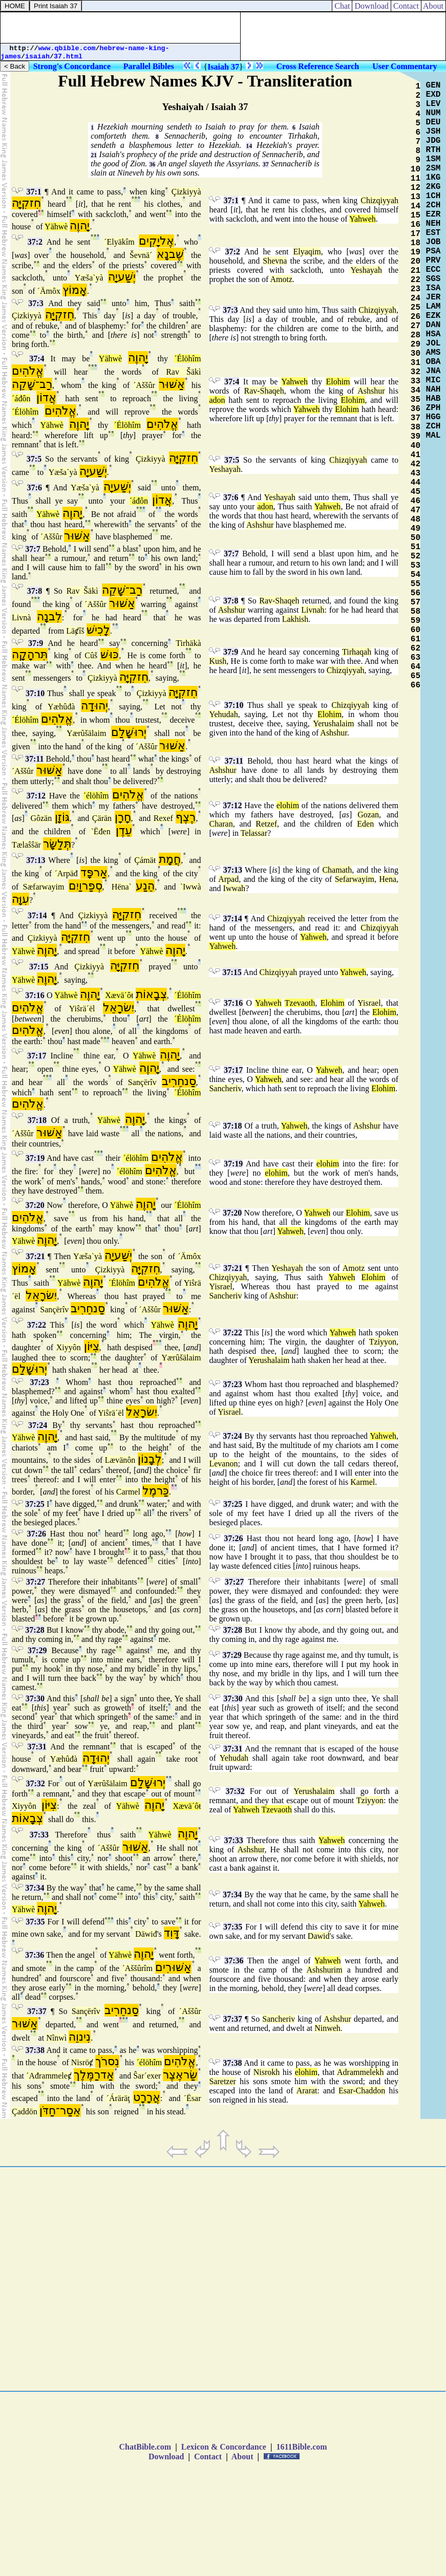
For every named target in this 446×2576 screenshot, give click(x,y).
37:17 (36, 1055)
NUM (433, 113)
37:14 (37, 915)
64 (415, 667)
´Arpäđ (65, 873)
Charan (220, 823)
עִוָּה (20, 899)
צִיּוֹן (91, 1346)
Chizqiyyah (379, 200)
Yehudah (223, 714)
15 (415, 215)
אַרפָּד (94, 872)
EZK (433, 315)
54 (415, 574)
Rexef (163, 818)
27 (415, 326)
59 (415, 620)
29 (415, 344)
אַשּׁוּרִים (173, 1967)
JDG (433, 140)
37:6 (34, 487)
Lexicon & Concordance (223, 2446)
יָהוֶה (80, 225)
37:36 (34, 1955)
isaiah (37, 56)
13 (415, 197)
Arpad (228, 879)
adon (217, 400)
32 (415, 372)
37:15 (38, 966)
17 (415, 234)
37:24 (37, 1425)
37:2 (35, 241)
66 (415, 685)
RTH (433, 150)
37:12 (36, 795)
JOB (433, 242)
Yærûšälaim (86, 733)
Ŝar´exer (147, 2075)
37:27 (35, 1581)
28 (415, 335)
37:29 (37, 1650)
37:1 (33, 191)
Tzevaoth (300, 1003)
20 (415, 261)
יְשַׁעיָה (122, 276)
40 (415, 445)
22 (415, 280)
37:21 (35, 1256)
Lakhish (295, 619)
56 (415, 593)
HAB (433, 398)
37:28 (34, 1630)
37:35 (35, 1921)
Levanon (223, 1463)
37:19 (35, 1158)
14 (249, 145)
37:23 (39, 1382)
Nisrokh (266, 2072)
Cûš (90, 655)
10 (415, 169)
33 (415, 381)
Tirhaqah (356, 651)
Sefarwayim (354, 879)
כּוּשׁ (109, 654)
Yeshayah (365, 270)
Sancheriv (225, 1088)
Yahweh (362, 218)
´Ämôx (48, 291)
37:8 (34, 591)
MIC (433, 380)
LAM (433, 306)
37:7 (32, 549)
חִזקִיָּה (26, 203)
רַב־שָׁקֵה (32, 384)
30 (415, 353)
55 (415, 584)
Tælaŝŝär (26, 844)
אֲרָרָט (146, 2097)
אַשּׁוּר (172, 384)
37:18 (37, 1120)
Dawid (319, 1936)
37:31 (36, 1746)
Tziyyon (382, 1341)
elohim (288, 805)
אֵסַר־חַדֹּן (60, 2110)
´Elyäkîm (119, 241)
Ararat (306, 2090)
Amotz (281, 279)
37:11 (34, 758)
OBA (433, 361)
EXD (433, 94)
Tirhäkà (188, 643)
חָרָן (123, 817)
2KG (433, 186)
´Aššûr (144, 385)
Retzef (266, 823)
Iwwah (234, 888)
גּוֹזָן (62, 817)
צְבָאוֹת (151, 994)
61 (415, 639)
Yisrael (368, 1003)
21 (94, 155)
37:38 (35, 2050)
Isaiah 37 (223, 66)
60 (415, 630)
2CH (433, 205)
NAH (433, 389)
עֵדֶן (124, 830)
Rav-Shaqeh (264, 390)
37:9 (35, 643)
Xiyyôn (68, 1347)
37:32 (35, 1783)
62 (415, 648)
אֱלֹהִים (28, 370)
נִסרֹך (107, 2061)
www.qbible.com (67, 48)
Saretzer (222, 2081)
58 (415, 611)
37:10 (35, 693)
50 (415, 538)
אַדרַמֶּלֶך (94, 2074)
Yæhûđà (61, 706)
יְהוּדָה (94, 705)
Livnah (312, 609)
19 (415, 252)
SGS (433, 279)
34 (415, 390)
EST (433, 232)
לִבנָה (49, 616)
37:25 (34, 1504)
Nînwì (56, 2037)
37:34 (34, 1888)
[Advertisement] (120, 27)
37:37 (36, 2011)
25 (415, 307)
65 (415, 676)
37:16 (34, 995)
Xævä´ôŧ (119, 995)
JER (433, 297)
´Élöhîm (187, 358)
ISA (433, 288)
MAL (433, 435)
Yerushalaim (333, 723)
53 (415, 565)
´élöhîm (96, 795)
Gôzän (41, 818)
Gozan (368, 814)
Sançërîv (142, 1082)
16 (415, 224)
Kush (217, 661)
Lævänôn (120, 1460)
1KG (433, 177)
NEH (433, 223)
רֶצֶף (186, 817)
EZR (433, 214)
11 (415, 178)
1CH (433, 196)
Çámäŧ (145, 860)
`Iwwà (190, 886)
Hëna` (122, 886)
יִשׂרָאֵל (118, 1007)
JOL (433, 343)
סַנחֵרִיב (179, 1081)
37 (266, 164)
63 (415, 657)
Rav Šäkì (183, 371)
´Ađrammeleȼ (49, 2075)
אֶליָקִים (156, 240)
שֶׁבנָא (170, 254)
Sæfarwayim (44, 886)
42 (415, 464)
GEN (433, 85)
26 (415, 316)
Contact (406, 6)
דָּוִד (171, 1932)
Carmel (128, 1491)
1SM (433, 159)
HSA (433, 334)
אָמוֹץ (74, 290)
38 (415, 427)
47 (415, 510)
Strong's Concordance (72, 66)
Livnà (21, 617)
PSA (433, 251)
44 (415, 482)
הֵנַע (145, 885)
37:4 (36, 358)
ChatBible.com (145, 2446)
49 (415, 528)
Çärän (102, 818)
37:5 (34, 458)
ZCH (433, 426)
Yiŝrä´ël (82, 1008)
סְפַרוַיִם (85, 885)
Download (371, 6)
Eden (365, 823)
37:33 (39, 1834)
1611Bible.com (301, 2446)
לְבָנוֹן (150, 1459)
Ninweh (327, 2028)
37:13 (35, 860)
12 (415, 187)
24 (415, 298)
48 (415, 519)
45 (415, 491)
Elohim (338, 381)
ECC (433, 269)
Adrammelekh (360, 2072)
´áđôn (21, 398)
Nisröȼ (82, 2062)
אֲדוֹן (46, 397)
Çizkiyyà (186, 191)
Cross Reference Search (318, 66)
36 (152, 164)
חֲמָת (170, 859)
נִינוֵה (80, 2036)
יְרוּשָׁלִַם (128, 732)
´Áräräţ (118, 2098)
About (433, 6)
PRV (433, 260)
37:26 (36, 1533)
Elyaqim (307, 251)
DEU (433, 122)
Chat (342, 6)
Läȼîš (75, 630)
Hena (387, 879)
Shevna (275, 260)
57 (415, 602)
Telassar (254, 833)
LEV (433, 104)
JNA (433, 371)
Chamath (337, 869)
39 (415, 436)
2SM (433, 168)
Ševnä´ (141, 255)
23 (415, 289)
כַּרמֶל (155, 1490)
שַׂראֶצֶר (180, 2074)
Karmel (362, 1482)
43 (415, 473)
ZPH (433, 408)
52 (415, 556)
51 (415, 547)
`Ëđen (100, 831)
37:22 (36, 1325)
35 (415, 399)
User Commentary (404, 66)
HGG (433, 417)
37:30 (35, 1698)
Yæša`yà (89, 277)
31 (415, 362)
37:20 (35, 1205)
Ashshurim (325, 1969)
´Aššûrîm (137, 1968)
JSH (433, 131)
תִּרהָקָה (30, 654)
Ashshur (371, 390)
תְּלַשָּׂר (57, 843)
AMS (433, 352)
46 (415, 501)
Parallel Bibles (148, 66)
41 (415, 455)
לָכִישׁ (98, 629)
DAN (433, 325)
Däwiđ (146, 1934)
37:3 (35, 303)
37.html (68, 56)
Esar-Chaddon (361, 2090)
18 (415, 243)
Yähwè (56, 226)
